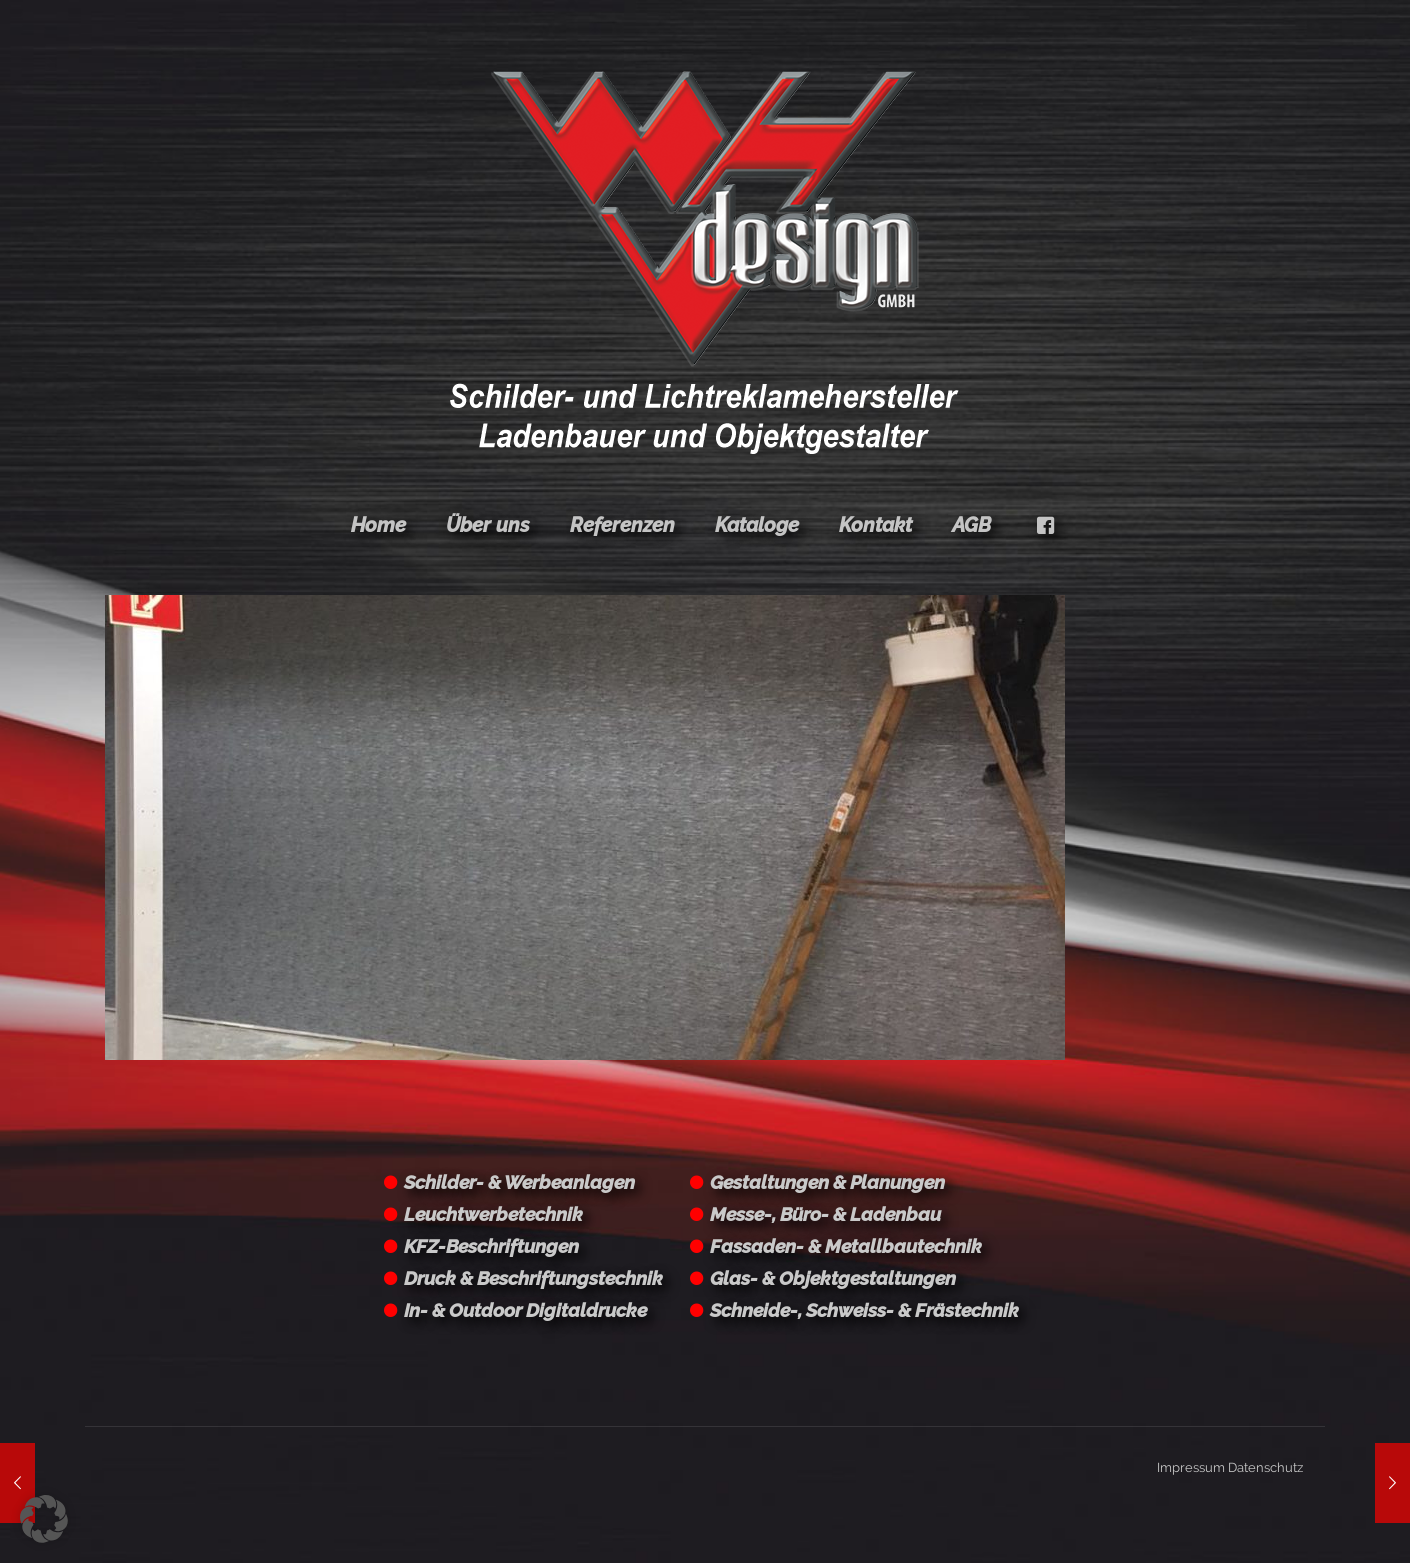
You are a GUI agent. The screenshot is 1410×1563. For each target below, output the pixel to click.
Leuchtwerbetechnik (493, 1214)
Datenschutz (1265, 1467)
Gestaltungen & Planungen (827, 1182)
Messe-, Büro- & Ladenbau (825, 1214)
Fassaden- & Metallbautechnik (846, 1246)
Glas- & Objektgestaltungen (833, 1278)
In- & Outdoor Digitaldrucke (525, 1310)
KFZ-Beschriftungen (491, 1246)
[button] (44, 1519)
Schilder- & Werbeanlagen (519, 1182)
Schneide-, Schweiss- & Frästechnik (864, 1310)
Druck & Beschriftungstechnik (533, 1278)
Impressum (1191, 1467)
